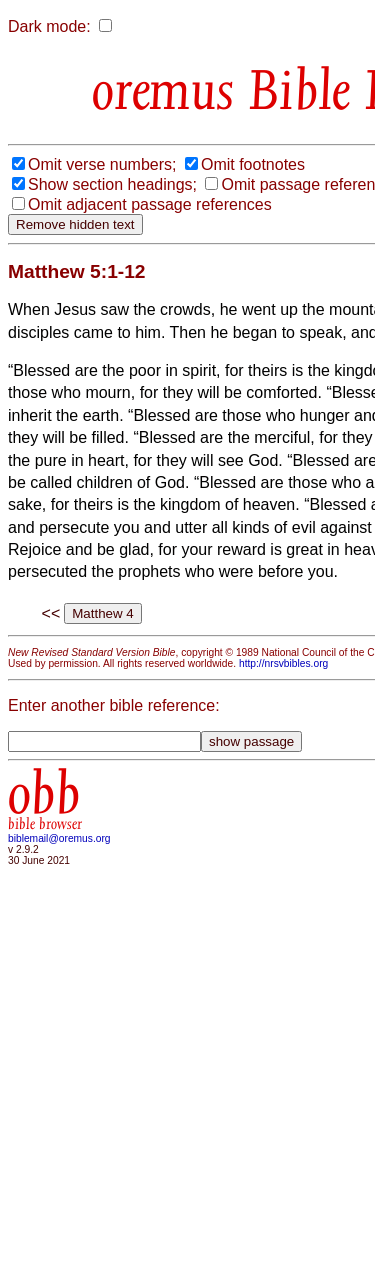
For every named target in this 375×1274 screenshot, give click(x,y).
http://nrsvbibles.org (283, 663)
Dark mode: (49, 26)
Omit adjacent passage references (150, 204)
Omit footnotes (253, 164)
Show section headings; (112, 184)
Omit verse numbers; (102, 164)
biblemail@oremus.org (59, 838)
